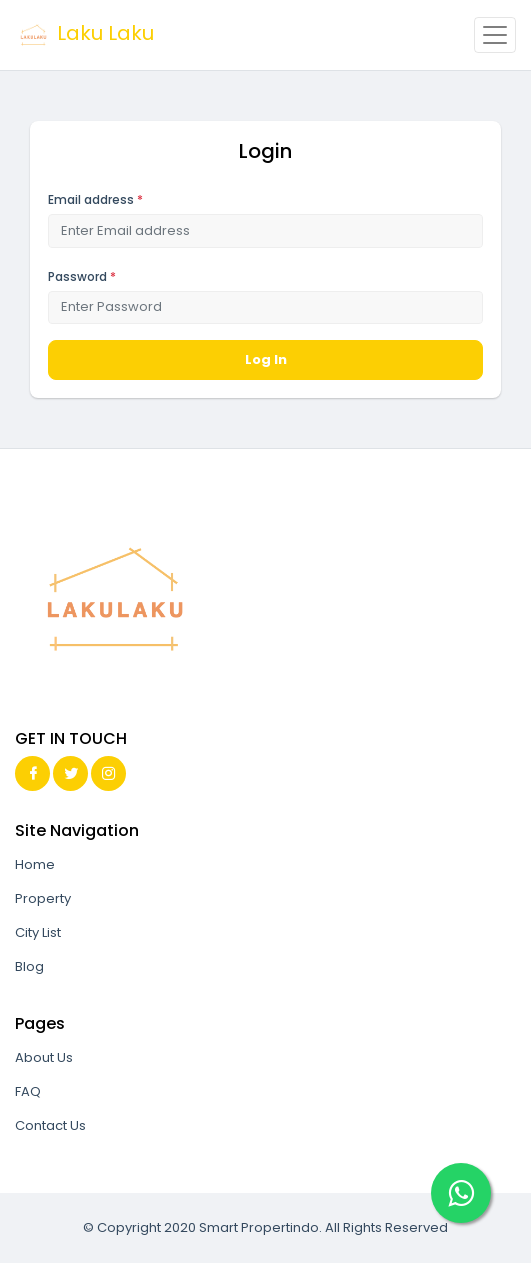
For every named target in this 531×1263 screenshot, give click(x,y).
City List (38, 932)
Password (82, 276)
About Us (44, 1057)
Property (43, 898)
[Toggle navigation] (495, 35)
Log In (266, 359)
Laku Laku (84, 35)
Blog (29, 966)
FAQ (28, 1091)
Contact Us (50, 1125)
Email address (95, 199)
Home (35, 864)
